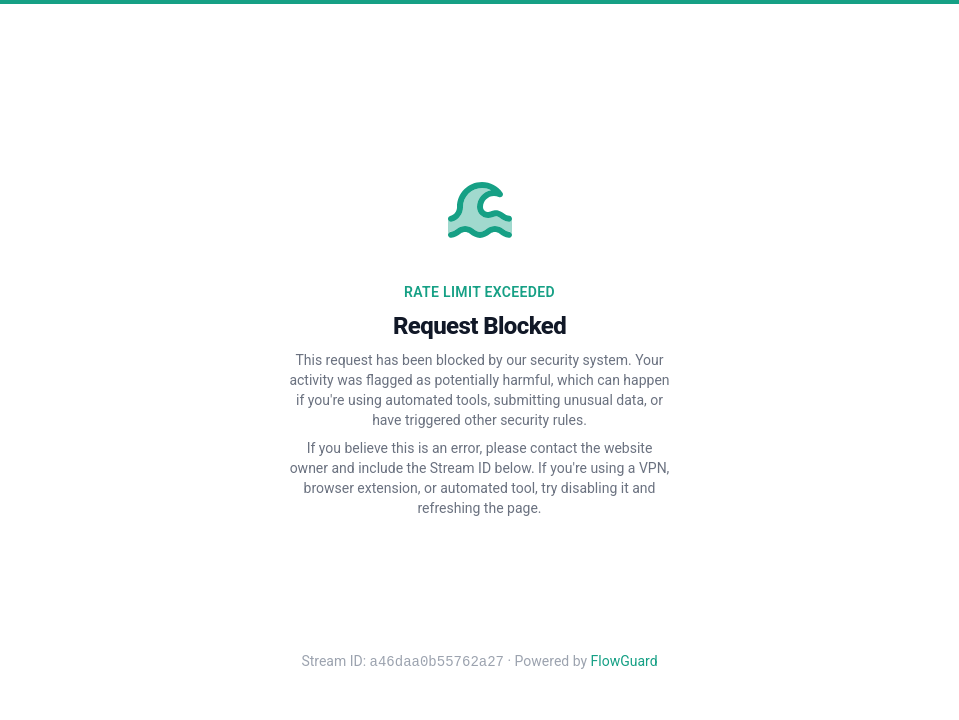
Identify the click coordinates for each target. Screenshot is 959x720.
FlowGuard (624, 662)
